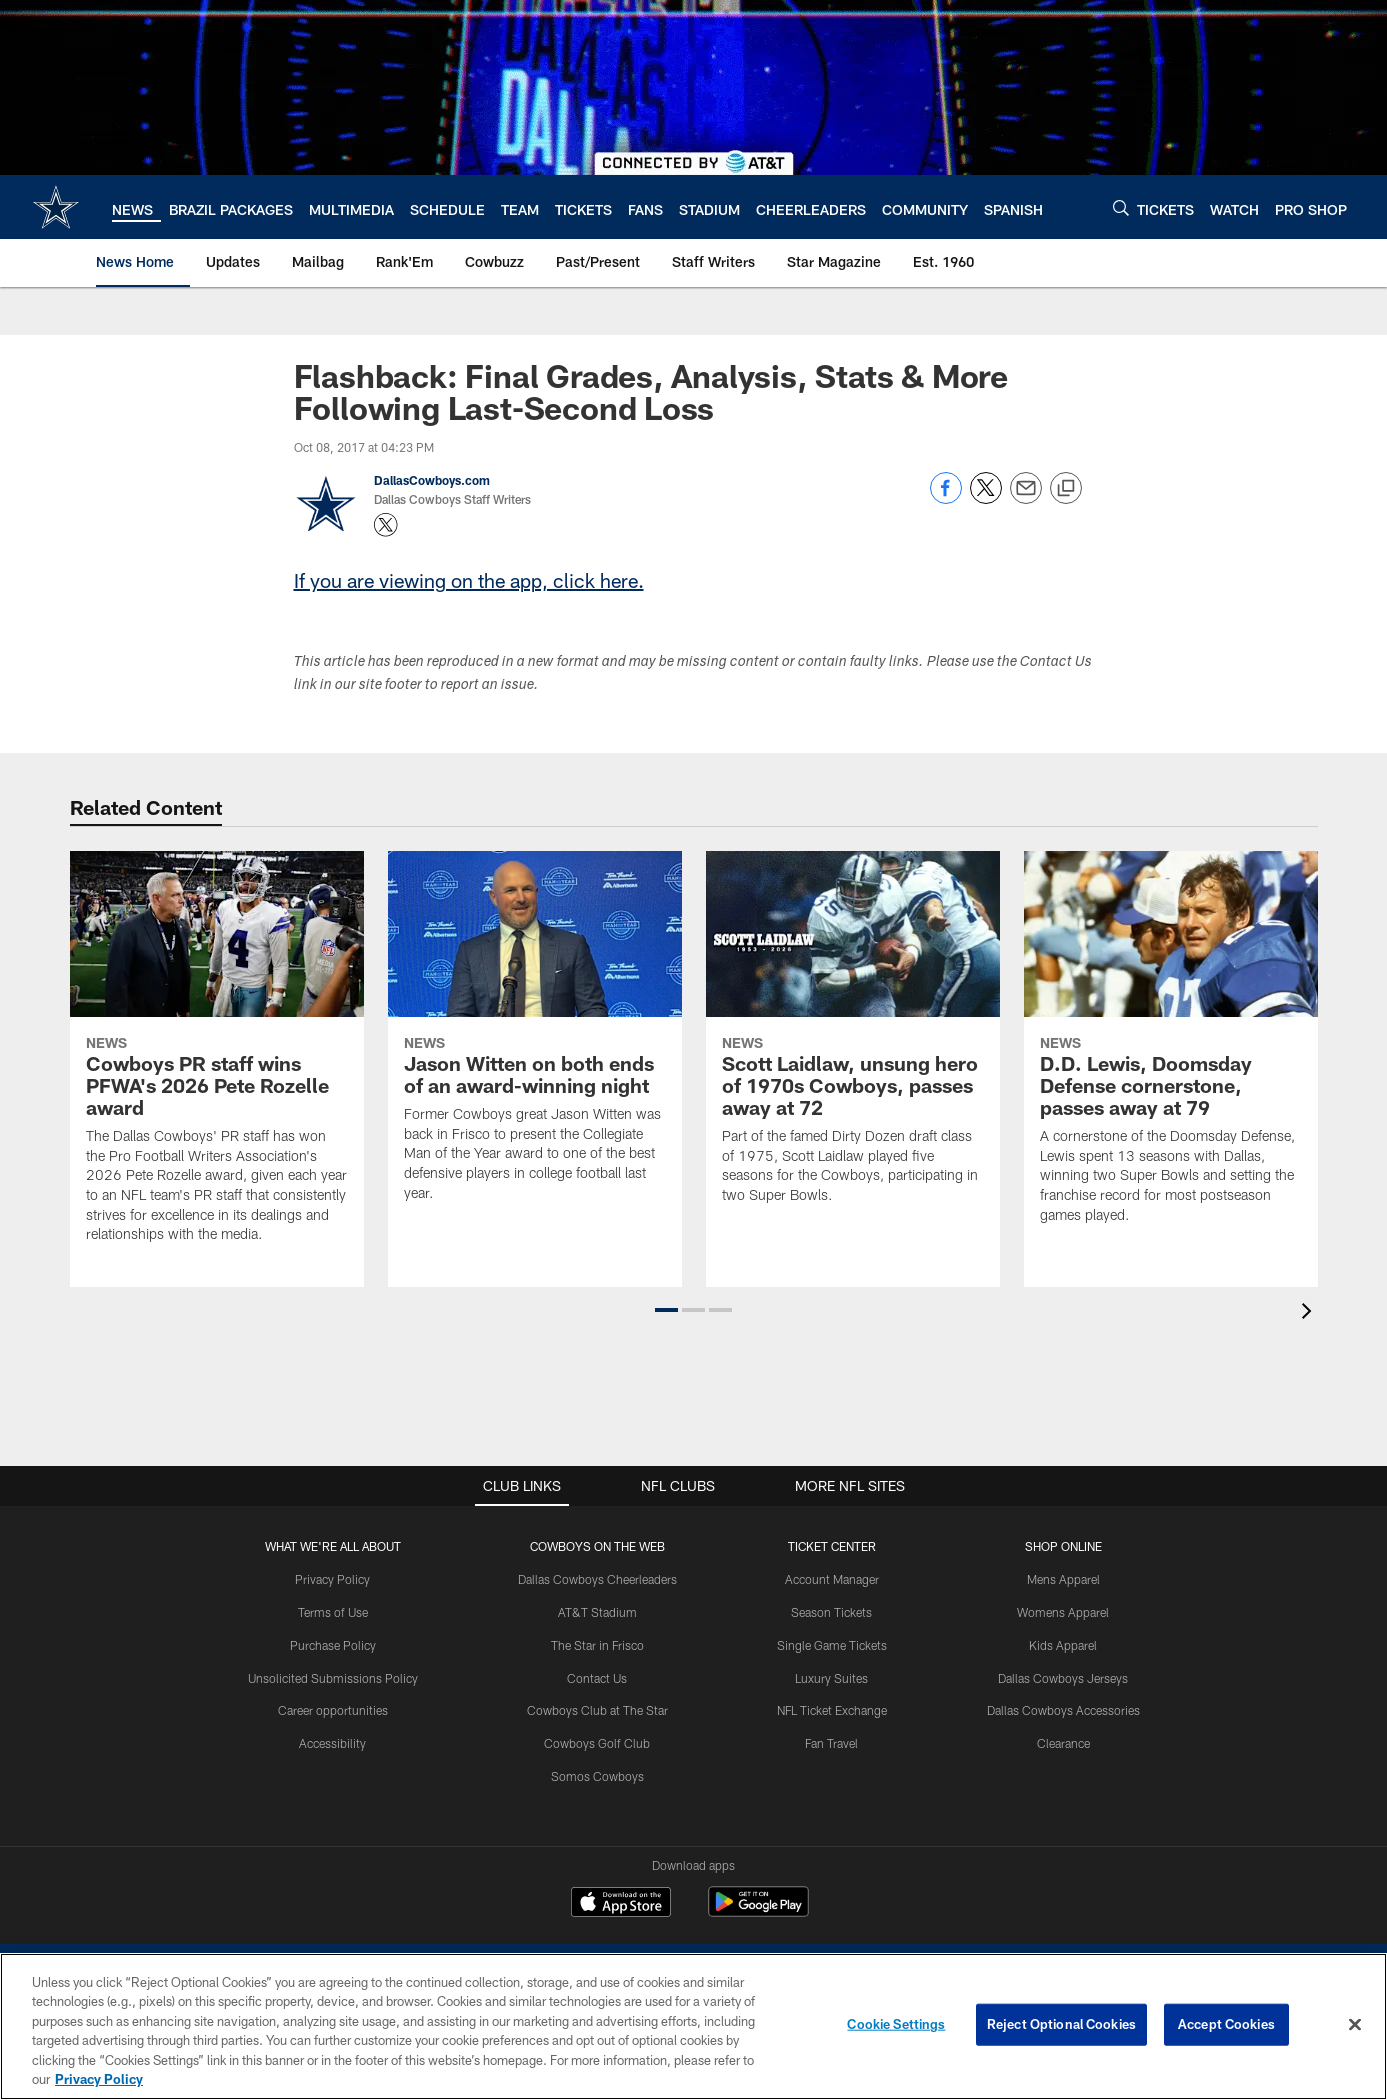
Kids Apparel (1063, 1645)
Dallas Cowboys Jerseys (1063, 1678)
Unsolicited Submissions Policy (333, 1678)
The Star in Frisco (597, 1645)
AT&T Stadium (597, 1612)
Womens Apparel (1063, 1612)
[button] (666, 1310)
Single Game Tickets (832, 1645)
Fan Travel (831, 1743)
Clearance (1063, 1743)
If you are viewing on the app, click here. (469, 580)
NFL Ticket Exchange (832, 1710)
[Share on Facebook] (946, 498)
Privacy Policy (332, 1579)
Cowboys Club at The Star (597, 1710)
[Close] (1355, 2025)
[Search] (1121, 207)
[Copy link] (1066, 489)
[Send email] (1026, 498)
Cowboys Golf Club (597, 1743)
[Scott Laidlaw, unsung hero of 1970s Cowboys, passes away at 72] (853, 1039)
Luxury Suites (831, 1678)
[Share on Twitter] (986, 498)
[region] (693, 2026)
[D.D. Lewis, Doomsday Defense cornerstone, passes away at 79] (1171, 1049)
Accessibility (332, 1743)
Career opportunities (333, 1710)
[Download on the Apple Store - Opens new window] (621, 1904)
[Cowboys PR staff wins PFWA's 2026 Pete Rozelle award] (217, 1059)
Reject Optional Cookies (1061, 2024)
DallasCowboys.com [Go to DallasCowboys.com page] (432, 480)
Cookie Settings (896, 2024)
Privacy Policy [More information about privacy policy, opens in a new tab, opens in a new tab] (99, 2079)
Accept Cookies (1226, 2024)
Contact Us (597, 1678)
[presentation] (1310, 1313)
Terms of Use (333, 1612)
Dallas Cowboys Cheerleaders (597, 1579)
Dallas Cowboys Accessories (1063, 1710)
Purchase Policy (333, 1645)
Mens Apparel (1063, 1579)
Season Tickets (831, 1612)
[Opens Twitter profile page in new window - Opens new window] (386, 525)
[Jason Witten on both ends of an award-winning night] (535, 1038)
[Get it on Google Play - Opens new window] (758, 1911)
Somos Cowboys (597, 1776)
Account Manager (832, 1579)
